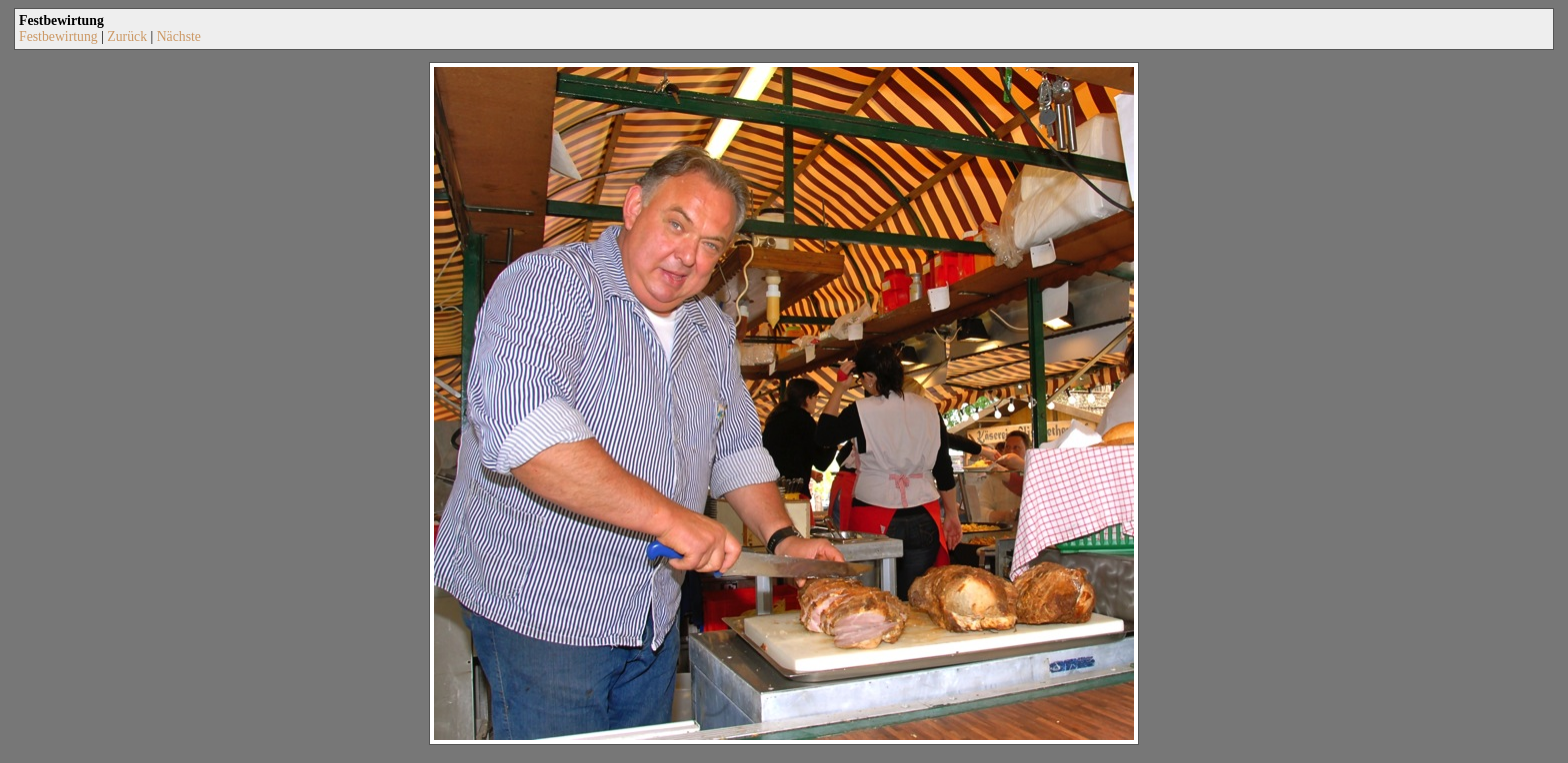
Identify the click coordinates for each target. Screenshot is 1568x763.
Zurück (127, 36)
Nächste (179, 36)
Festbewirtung (58, 36)
